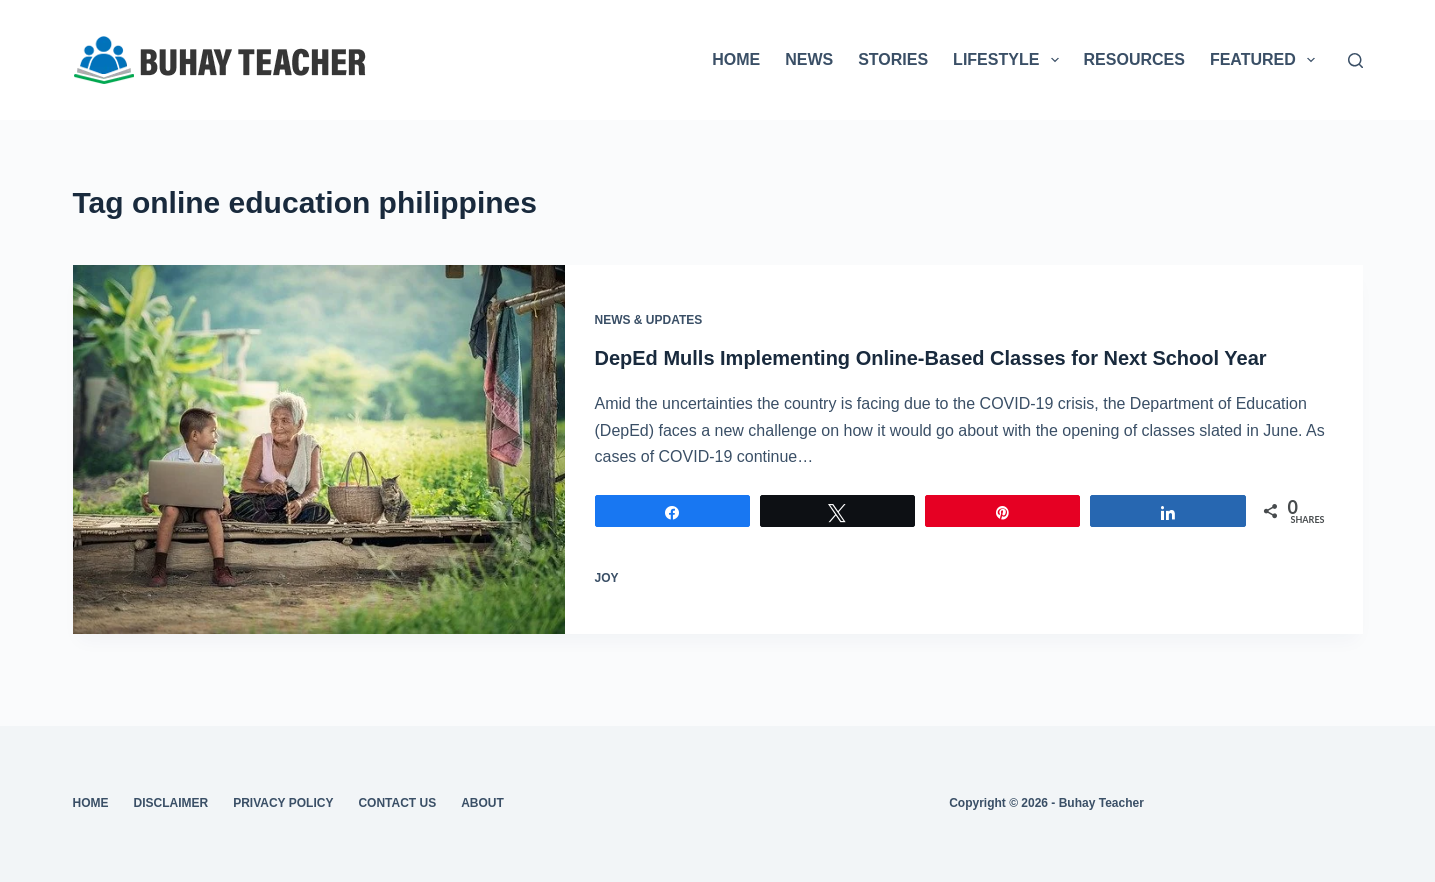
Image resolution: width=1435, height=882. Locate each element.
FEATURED (1266, 60)
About (482, 803)
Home (91, 803)
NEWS (809, 59)
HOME (736, 59)
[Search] (1355, 60)
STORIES (893, 59)
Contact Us (397, 803)
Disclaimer (171, 803)
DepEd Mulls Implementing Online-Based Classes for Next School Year (931, 358)
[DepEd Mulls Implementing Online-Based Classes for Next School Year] (319, 449)
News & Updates (649, 320)
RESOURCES (1134, 59)
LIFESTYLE (1009, 60)
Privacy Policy (283, 803)
